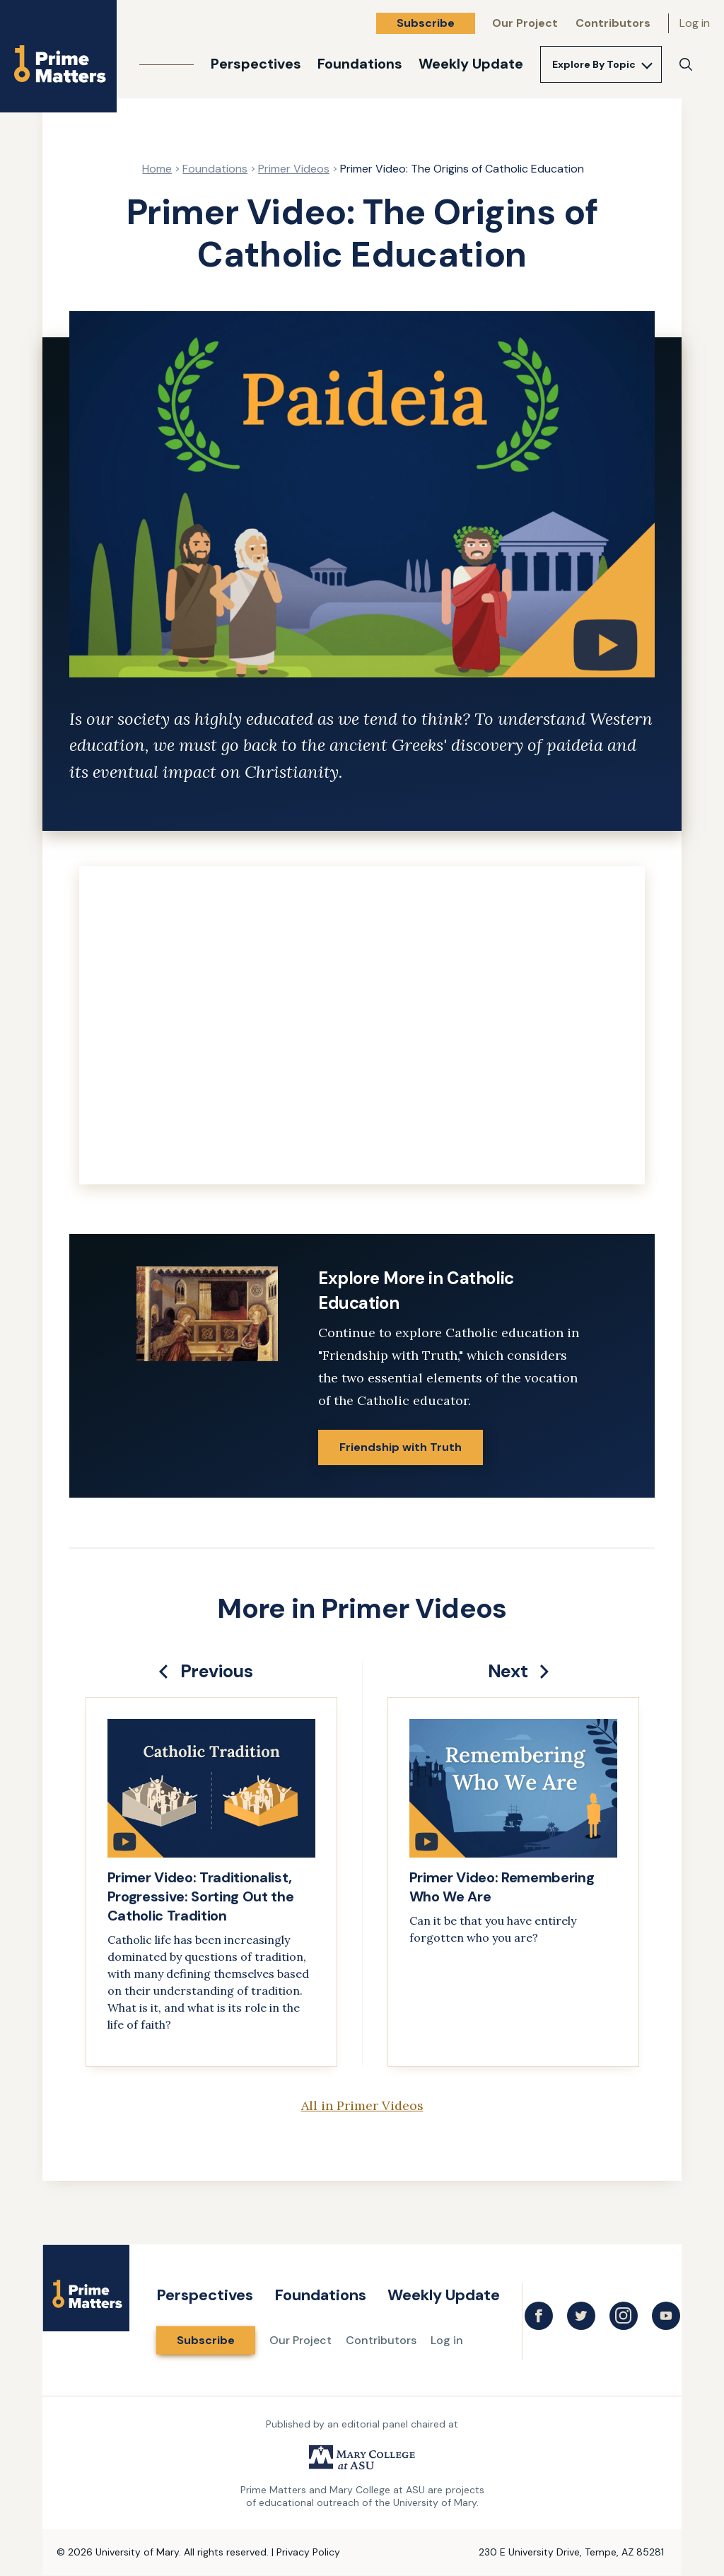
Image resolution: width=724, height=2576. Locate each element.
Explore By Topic (594, 64)
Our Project (525, 23)
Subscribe (426, 23)
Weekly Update (471, 63)
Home (157, 168)
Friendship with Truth (400, 1447)
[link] (211, 1882)
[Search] (685, 64)
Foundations (359, 63)
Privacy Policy (308, 2552)
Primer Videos (293, 168)
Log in (694, 23)
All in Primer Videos (362, 2105)
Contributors (613, 23)
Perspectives (256, 63)
